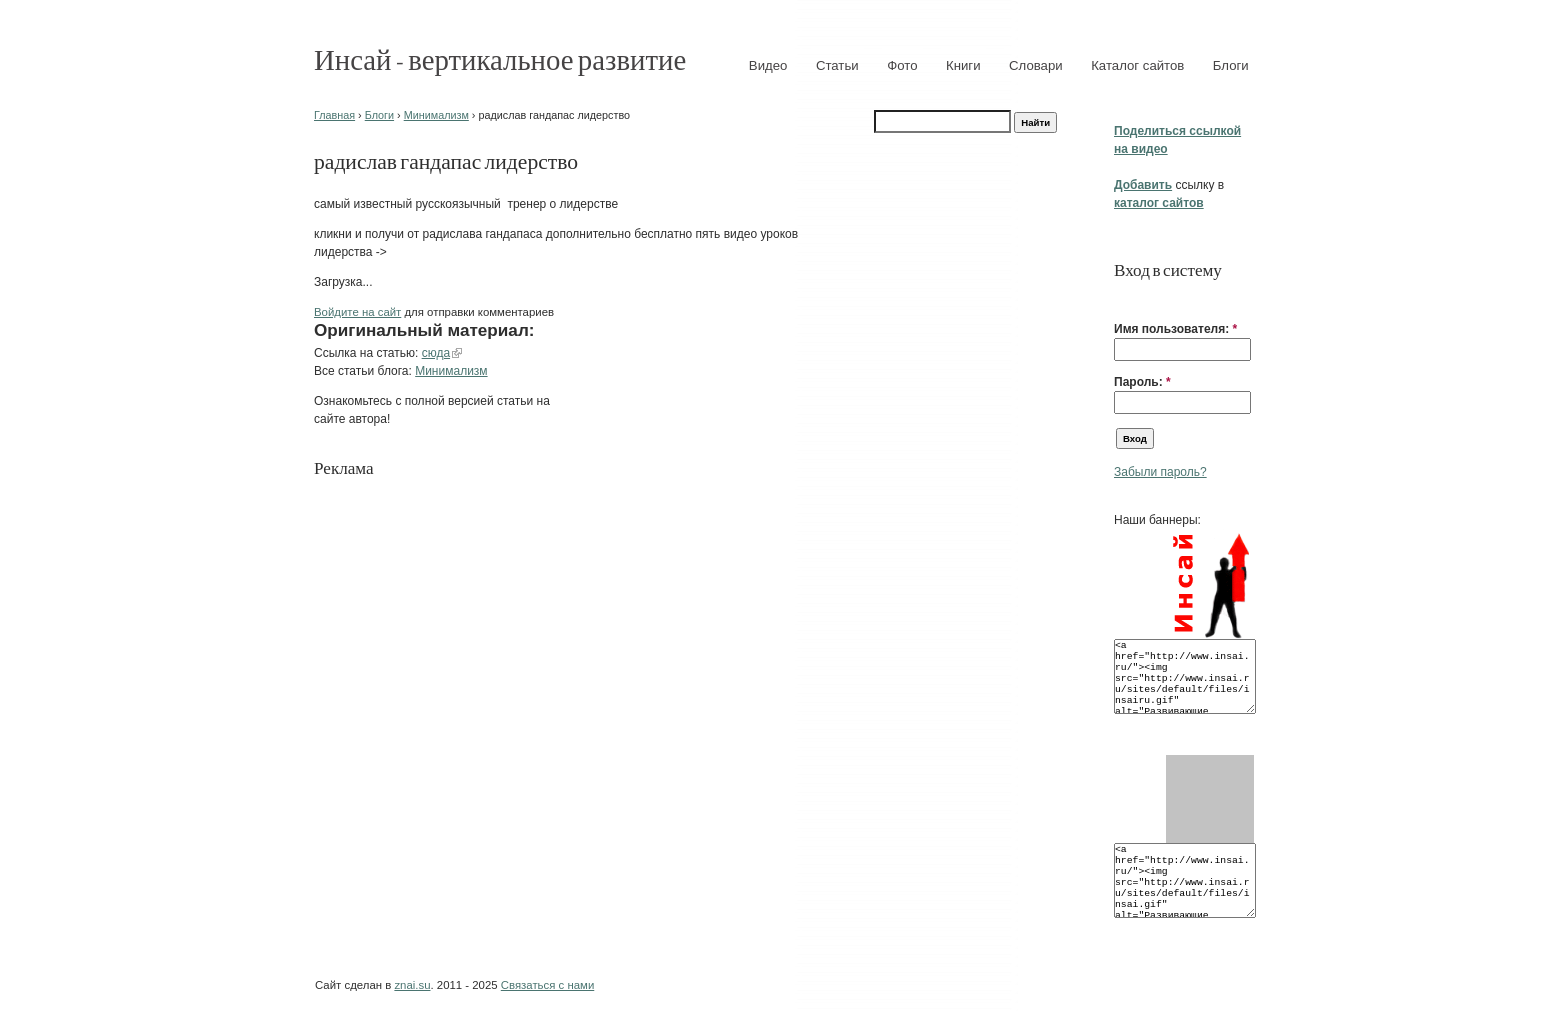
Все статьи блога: (364, 371)
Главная (334, 115)
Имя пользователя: (1175, 329)
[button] (1122, 298)
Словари (1036, 65)
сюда (436, 353)
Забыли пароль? (1160, 472)
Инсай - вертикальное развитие (500, 58)
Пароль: (1142, 382)
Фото (902, 65)
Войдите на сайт (357, 312)
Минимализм (436, 115)
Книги (963, 65)
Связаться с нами (547, 985)
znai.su (412, 985)
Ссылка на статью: (368, 353)
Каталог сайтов (1137, 65)
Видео (768, 65)
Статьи (837, 65)
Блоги (1231, 65)
